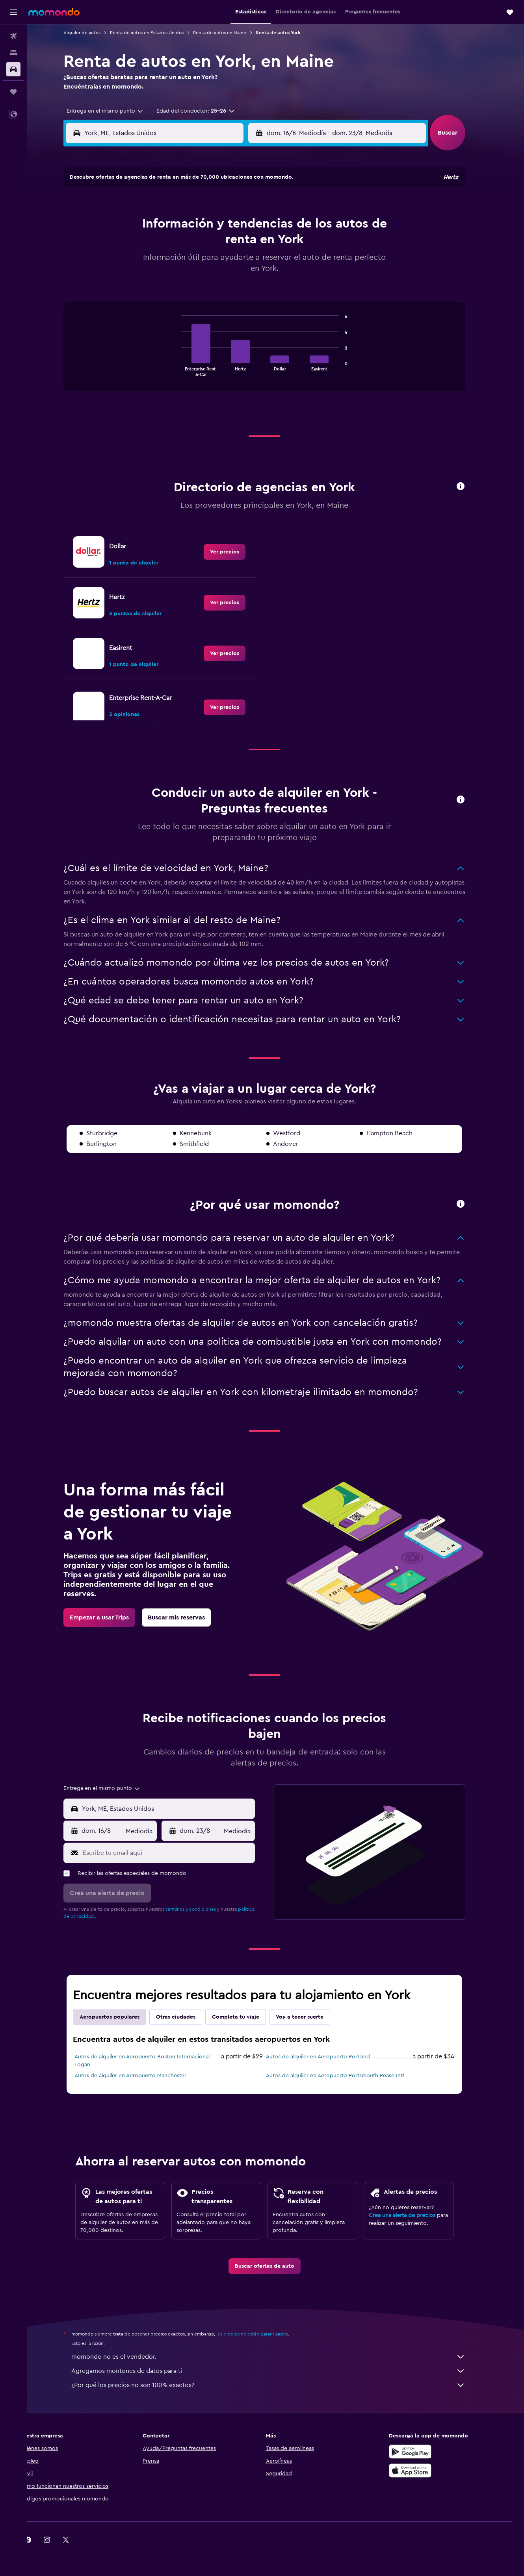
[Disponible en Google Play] (422, 2452)
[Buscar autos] (13, 69)
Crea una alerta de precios (413, 2215)
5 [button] (173, 225)
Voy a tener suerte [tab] (311, 2017)
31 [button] (136, 301)
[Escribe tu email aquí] (178, 1852)
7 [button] (211, 225)
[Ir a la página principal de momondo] (54, 12)
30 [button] (249, 282)
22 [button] (230, 263)
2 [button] (249, 207)
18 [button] (155, 263)
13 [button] (192, 244)
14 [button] (211, 244)
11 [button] (154, 244)
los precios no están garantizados (263, 2334)
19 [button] (174, 263)
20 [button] (192, 263)
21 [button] (211, 263)
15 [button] (230, 244)
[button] (13, 12)
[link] (236, 552)
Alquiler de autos (93, 32)
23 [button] (249, 263)
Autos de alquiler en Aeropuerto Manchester (142, 2075)
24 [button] (135, 282)
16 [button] (249, 244)
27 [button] (192, 282)
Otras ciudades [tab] (187, 2017)
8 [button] (230, 225)
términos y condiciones (202, 1909)
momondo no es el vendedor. (280, 2356)
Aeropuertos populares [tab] (121, 2017)
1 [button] (230, 207)
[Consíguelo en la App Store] (422, 2470)
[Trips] (13, 92)
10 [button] (135, 244)
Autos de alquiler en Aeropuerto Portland (329, 2057)
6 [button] (192, 225)
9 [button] (249, 225)
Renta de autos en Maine (231, 32)
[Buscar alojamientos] (13, 53)
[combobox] (113, 111)
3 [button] (136, 225)
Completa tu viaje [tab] (247, 2017)
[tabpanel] (276, 354)
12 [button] (174, 244)
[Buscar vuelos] (13, 36)
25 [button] (154, 282)
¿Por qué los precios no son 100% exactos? (280, 2385)
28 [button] (211, 282)
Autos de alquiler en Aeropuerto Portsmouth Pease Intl (346, 2075)
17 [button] (135, 263)
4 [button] (154, 225)
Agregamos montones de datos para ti (280, 2371)
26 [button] (173, 282)
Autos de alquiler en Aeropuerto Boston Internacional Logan (153, 2060)
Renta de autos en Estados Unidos (158, 32)
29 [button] (230, 282)
